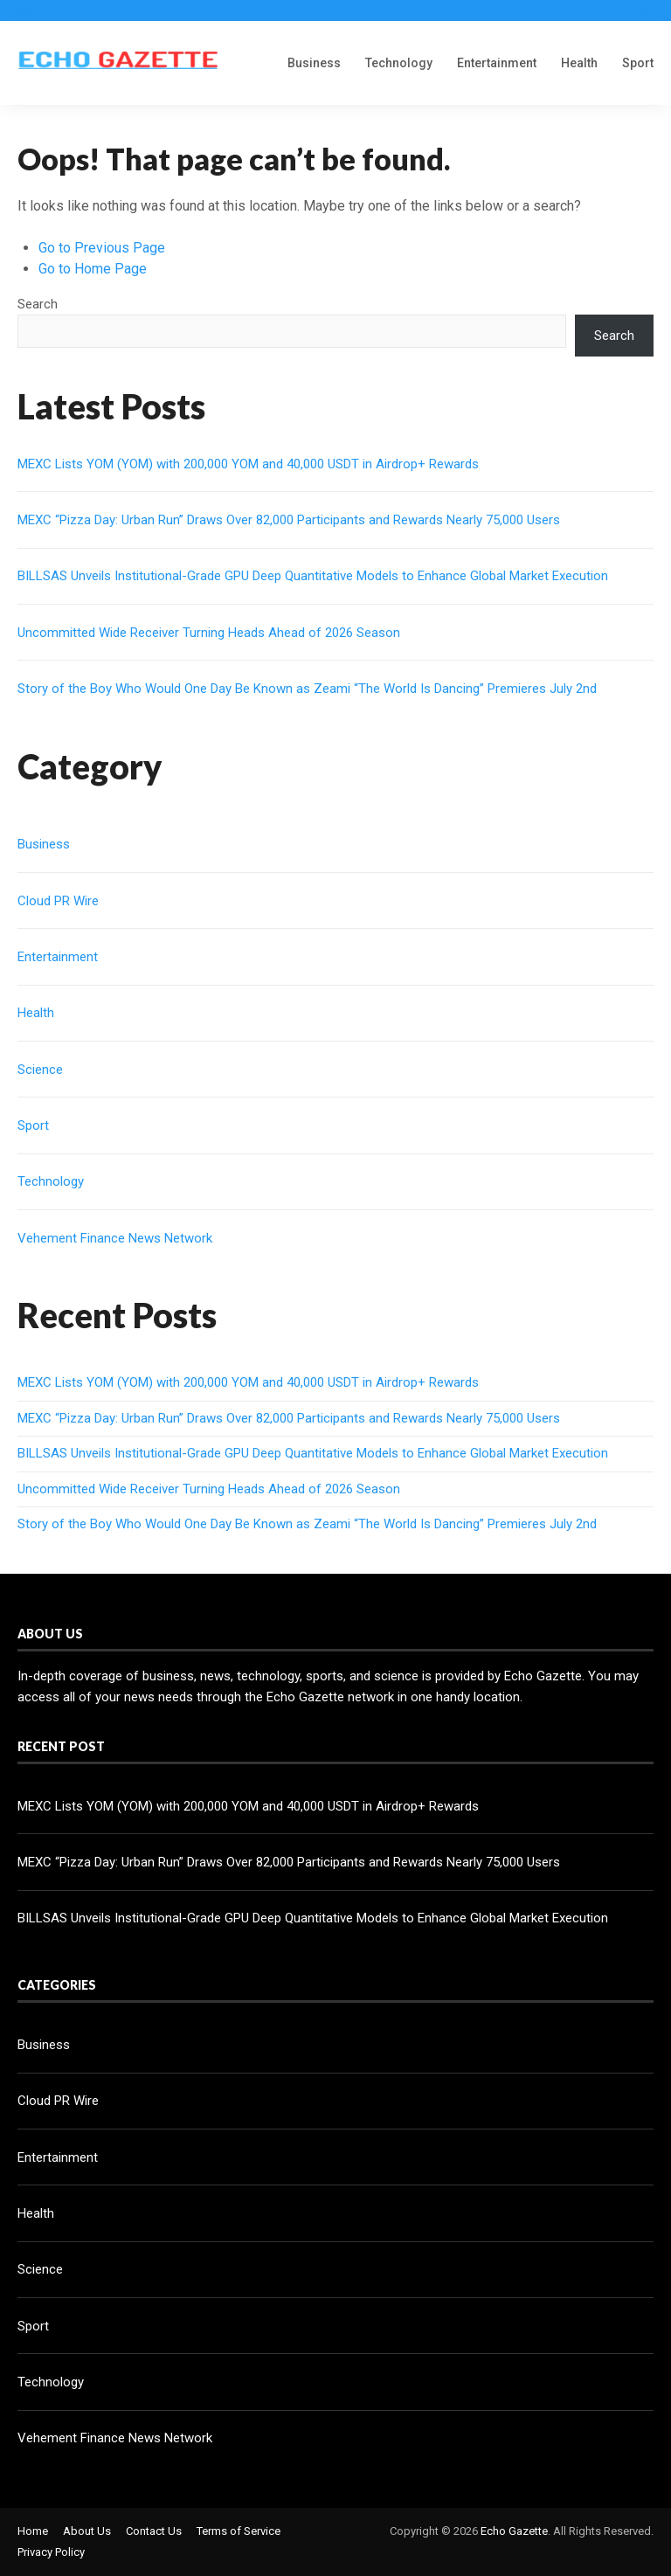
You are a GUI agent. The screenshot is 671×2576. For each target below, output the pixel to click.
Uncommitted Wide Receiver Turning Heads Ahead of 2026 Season (208, 633)
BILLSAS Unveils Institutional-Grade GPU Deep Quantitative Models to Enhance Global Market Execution (312, 576)
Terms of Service (238, 2531)
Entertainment (496, 63)
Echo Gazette (514, 2531)
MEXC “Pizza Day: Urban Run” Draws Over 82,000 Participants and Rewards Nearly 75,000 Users (288, 520)
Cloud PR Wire (58, 901)
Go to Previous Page (101, 247)
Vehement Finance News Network (114, 1238)
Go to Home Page (92, 268)
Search (37, 304)
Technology (398, 63)
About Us (87, 2531)
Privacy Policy (51, 2552)
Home (32, 2531)
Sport (638, 63)
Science (40, 1069)
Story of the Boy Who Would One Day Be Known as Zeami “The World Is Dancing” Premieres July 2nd (307, 688)
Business (314, 63)
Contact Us (154, 2531)
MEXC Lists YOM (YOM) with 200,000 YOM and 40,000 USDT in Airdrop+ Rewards (248, 464)
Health (579, 63)
